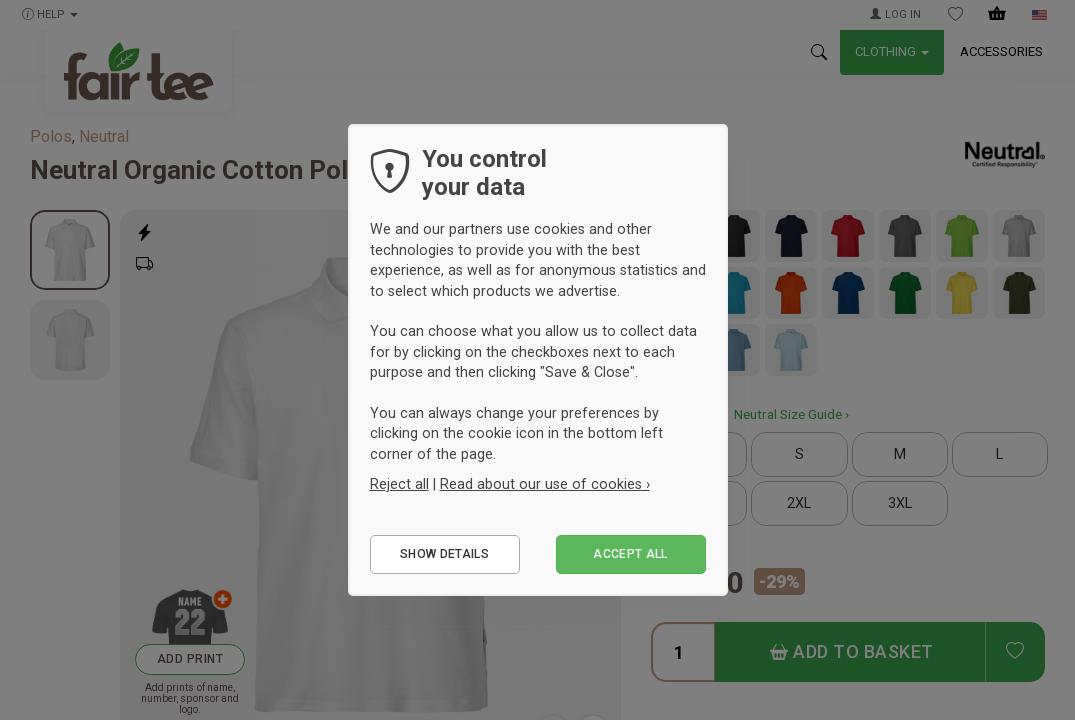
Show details (444, 554)
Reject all (399, 484)
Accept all (630, 554)
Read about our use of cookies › (545, 484)
